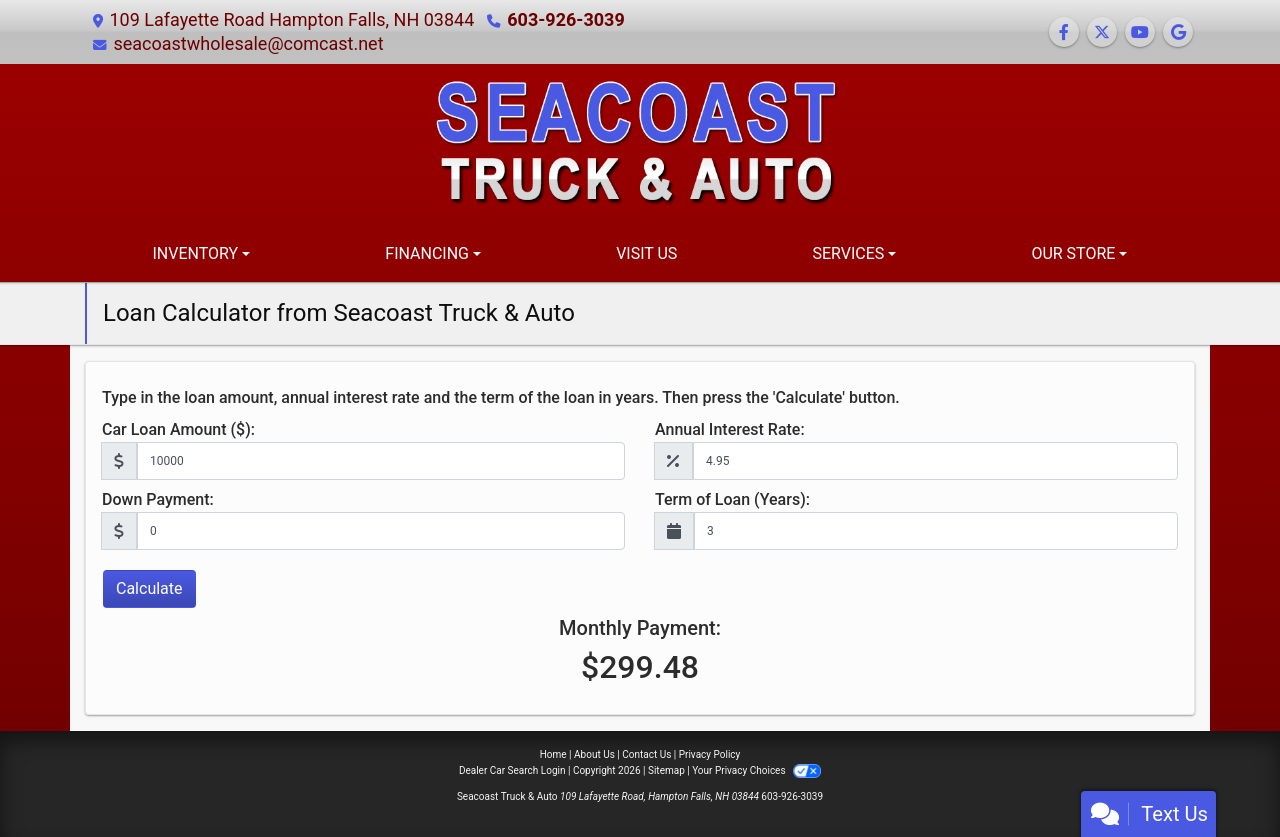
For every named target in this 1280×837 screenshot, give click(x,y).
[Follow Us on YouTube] (1140, 32)
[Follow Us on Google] (1178, 32)
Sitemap (666, 770)
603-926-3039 (565, 19)
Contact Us (646, 754)
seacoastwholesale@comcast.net (248, 43)
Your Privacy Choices (756, 770)
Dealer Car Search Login (512, 770)
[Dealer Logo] (640, 143)
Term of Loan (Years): (732, 499)
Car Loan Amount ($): (178, 429)
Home (553, 754)
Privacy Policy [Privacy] (710, 754)
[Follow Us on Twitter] (1102, 32)
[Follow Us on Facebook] (1064, 32)
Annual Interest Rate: (730, 429)
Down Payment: (158, 499)
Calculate (149, 588)
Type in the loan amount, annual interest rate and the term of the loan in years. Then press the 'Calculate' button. (501, 397)
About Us (594, 754)
